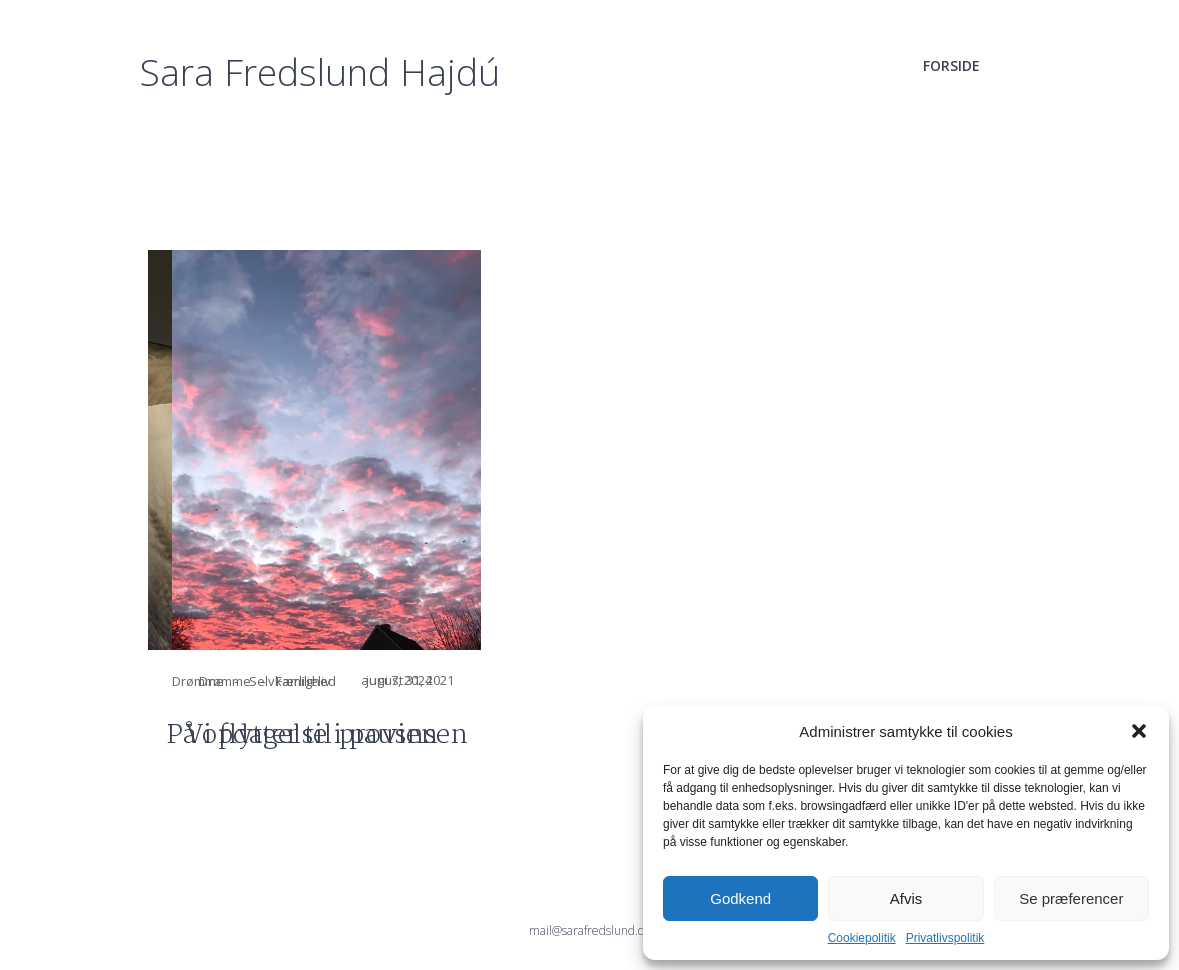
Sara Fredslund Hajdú (320, 72)
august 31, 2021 (721, 680)
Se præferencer (1071, 898)
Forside (951, 65)
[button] (1139, 731)
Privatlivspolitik (945, 938)
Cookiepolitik (862, 938)
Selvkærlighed (292, 681)
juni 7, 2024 (399, 680)
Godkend (740, 898)
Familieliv (617, 681)
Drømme (198, 681)
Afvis (906, 898)
